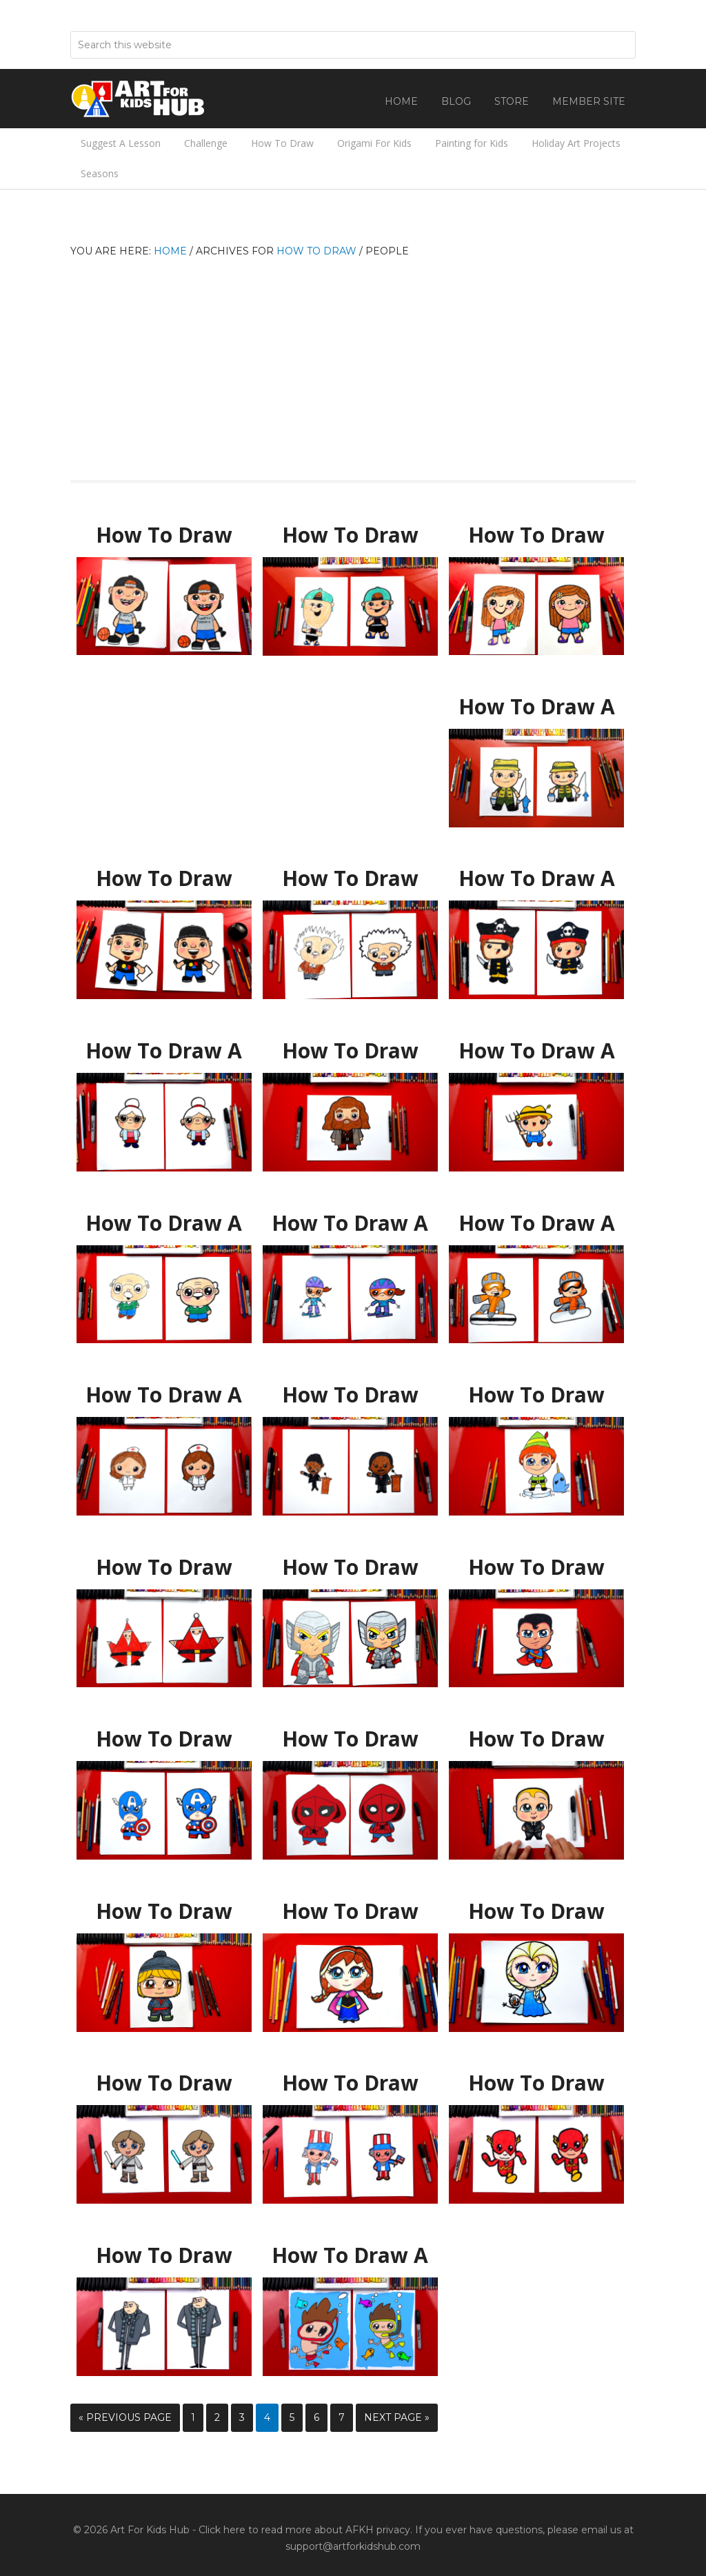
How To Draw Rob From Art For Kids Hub (163, 879)
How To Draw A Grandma (163, 1044)
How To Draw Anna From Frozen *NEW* (350, 1912)
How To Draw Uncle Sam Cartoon (350, 2083)
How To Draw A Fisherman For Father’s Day (536, 707)
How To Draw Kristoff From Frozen (164, 1912)
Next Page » (397, 2417)
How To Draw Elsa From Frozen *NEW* (536, 1912)
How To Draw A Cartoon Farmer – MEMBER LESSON (536, 1051)
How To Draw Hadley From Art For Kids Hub (536, 535)
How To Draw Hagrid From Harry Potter (350, 1051)
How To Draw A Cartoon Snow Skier (350, 1223)
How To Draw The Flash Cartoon (536, 2083)
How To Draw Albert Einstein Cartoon (350, 879)
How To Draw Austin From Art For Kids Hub (350, 535)
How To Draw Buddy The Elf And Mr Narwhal (536, 1395)
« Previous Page (125, 2417)
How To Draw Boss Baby (536, 1732)
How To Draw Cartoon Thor (349, 1561)
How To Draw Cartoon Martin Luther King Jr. (350, 1395)
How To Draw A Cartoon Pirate (536, 872)
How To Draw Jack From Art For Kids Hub (164, 535)
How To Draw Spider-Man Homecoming (350, 1739)
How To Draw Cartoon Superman (537, 1567)
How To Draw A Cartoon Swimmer (350, 2256)
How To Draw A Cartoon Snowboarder (536, 1223)
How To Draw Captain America (164, 1732)
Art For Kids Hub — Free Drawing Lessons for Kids (139, 98)
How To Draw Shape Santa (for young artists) (164, 1567)
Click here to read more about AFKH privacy (304, 2530)
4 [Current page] (267, 2417)
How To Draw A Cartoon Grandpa (164, 1223)
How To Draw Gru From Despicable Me (164, 2256)
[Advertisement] (352, 362)
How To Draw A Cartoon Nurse (164, 1388)
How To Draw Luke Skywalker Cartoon (164, 2083)
